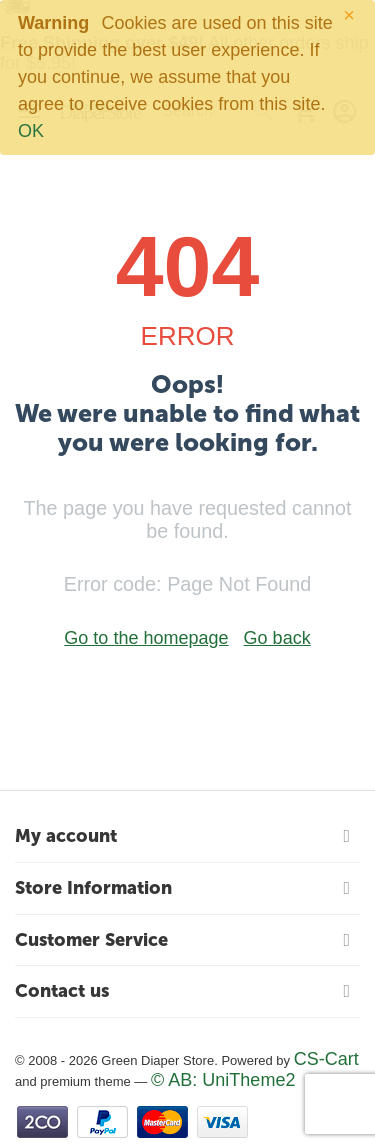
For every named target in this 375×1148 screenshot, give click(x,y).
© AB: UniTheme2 (223, 1080)
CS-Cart (326, 1059)
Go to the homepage (146, 638)
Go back (277, 638)
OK (31, 131)
